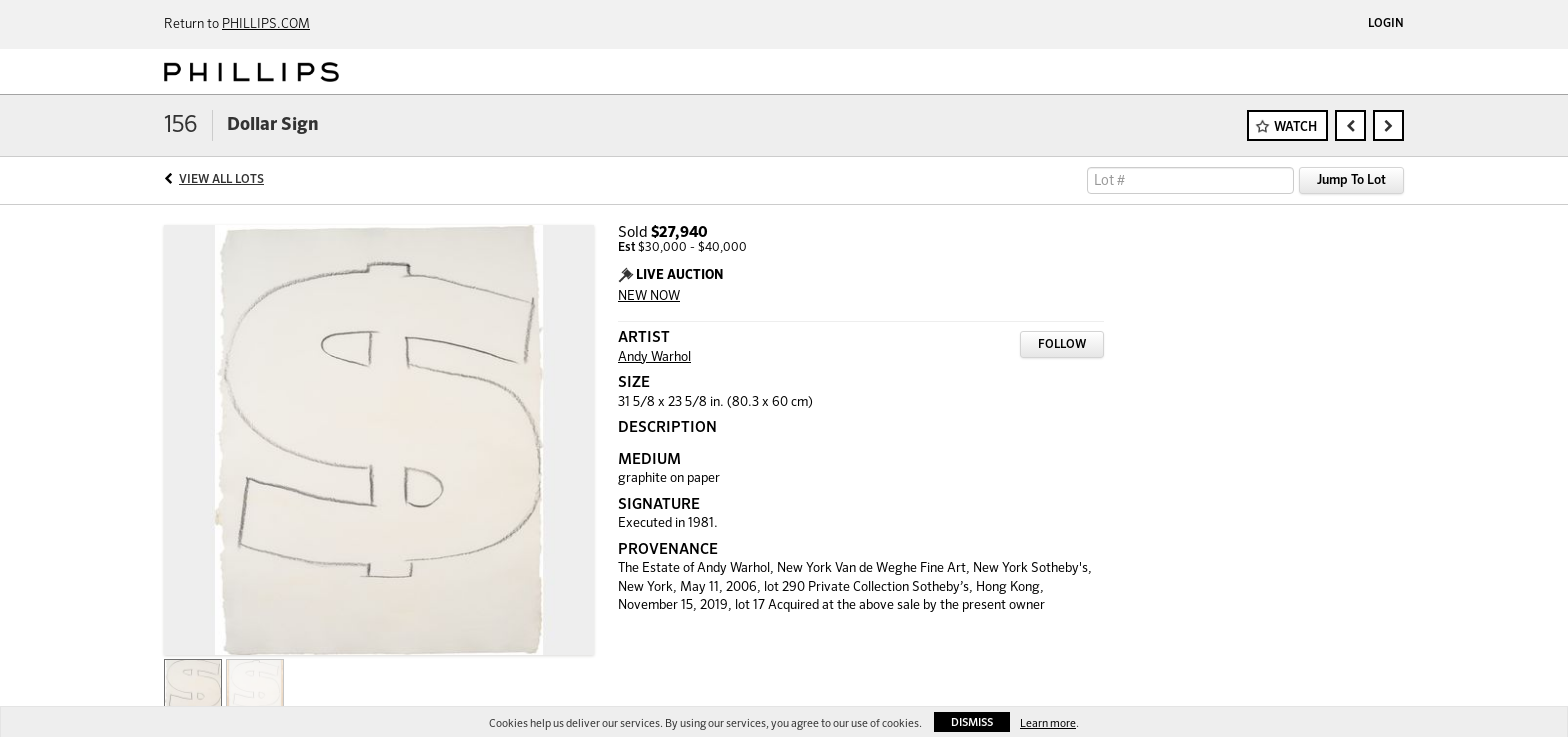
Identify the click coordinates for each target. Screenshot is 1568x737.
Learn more (1048, 723)
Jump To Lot (1351, 180)
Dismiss (972, 722)
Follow (1062, 345)
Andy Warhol (654, 357)
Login (1386, 24)
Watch (1295, 127)
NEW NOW (649, 296)
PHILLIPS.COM (266, 24)
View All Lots (221, 180)
